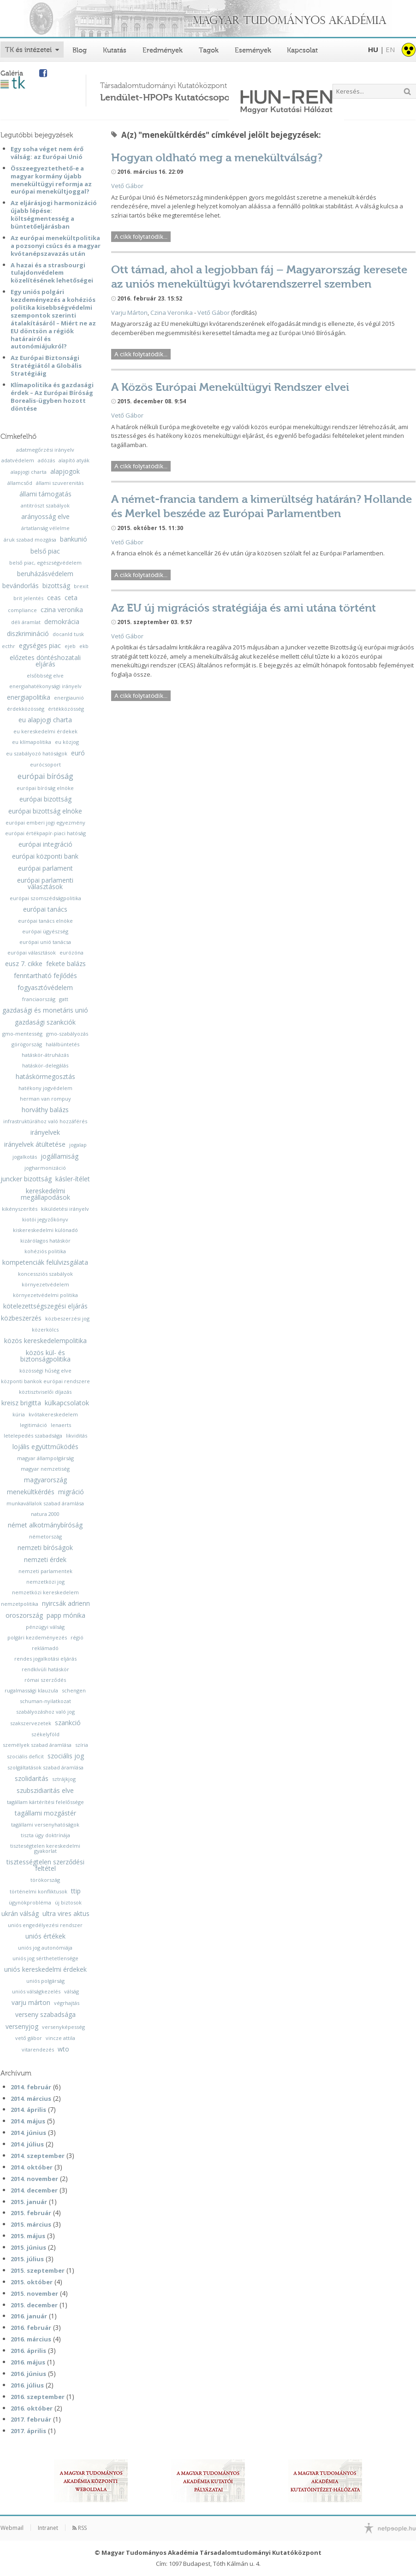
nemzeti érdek (45, 1559)
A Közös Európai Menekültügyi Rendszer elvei (230, 387)
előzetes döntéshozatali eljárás (45, 660)
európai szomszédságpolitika (45, 898)
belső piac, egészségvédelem (45, 562)
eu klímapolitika (31, 741)
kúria (18, 1414)
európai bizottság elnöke (45, 811)
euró (78, 753)
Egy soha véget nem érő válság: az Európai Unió (47, 153)
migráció (71, 1492)
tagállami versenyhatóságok (45, 1824)
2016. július (27, 2385)
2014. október (32, 2167)
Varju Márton (129, 312)
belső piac (45, 551)
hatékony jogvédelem (45, 1088)
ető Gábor (129, 186)
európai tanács (45, 909)
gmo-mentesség (22, 1033)
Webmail (12, 2528)
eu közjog (67, 741)
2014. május (28, 2121)
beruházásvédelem (45, 574)
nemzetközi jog (45, 1581)
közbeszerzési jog (67, 1318)
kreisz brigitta (21, 1403)
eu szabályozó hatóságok (36, 753)
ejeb (70, 645)
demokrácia (61, 622)
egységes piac (40, 646)
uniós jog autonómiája (45, 1947)
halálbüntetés (62, 1044)
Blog (79, 50)
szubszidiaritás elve (45, 1790)
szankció (68, 1723)
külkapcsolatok (67, 1403)
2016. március (31, 2339)
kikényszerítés (19, 1208)
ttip (76, 1891)
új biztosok (68, 1902)
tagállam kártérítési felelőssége (45, 1801)
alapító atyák (74, 460)
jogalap (78, 1144)
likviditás (76, 1435)
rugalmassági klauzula (31, 1690)
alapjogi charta (29, 471)
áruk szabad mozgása (30, 539)
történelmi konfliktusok (38, 1891)
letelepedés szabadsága (33, 1435)
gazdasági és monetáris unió (45, 1010)
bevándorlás (20, 586)
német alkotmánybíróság (45, 1525)
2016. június (28, 2374)
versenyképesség (63, 2026)
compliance (22, 610)
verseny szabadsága (45, 2014)
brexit (81, 586)
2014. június (28, 2132)
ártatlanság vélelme (45, 528)
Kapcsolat (302, 50)
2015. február (31, 2213)
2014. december (34, 2190)
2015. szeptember (38, 2270)
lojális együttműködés (45, 1447)
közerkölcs (45, 1329)
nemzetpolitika (19, 1603)
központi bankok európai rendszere (45, 1381)
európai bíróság (45, 776)
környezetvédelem (45, 1284)
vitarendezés (38, 2049)
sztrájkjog (64, 1778)
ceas (54, 598)
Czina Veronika (171, 312)
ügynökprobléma (30, 1902)
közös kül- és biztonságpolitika (45, 1356)
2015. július (27, 2259)
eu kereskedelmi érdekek (45, 731)
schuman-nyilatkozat (45, 1701)
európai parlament (45, 868)
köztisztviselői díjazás (45, 1391)
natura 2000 (45, 1513)
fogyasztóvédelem (45, 987)
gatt (63, 999)
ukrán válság (20, 1913)
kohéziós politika (45, 1251)
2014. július (27, 2144)
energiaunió (69, 697)
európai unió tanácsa (45, 941)
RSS (79, 2528)
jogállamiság (59, 1156)
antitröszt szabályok (45, 505)
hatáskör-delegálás (45, 1065)
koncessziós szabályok (45, 1273)
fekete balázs (66, 964)
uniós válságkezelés (36, 1991)
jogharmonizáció (45, 1167)
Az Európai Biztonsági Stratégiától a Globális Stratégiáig (46, 365)
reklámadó (45, 1648)
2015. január (29, 2202)
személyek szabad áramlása (37, 1744)
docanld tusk (68, 634)
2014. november (34, 2179)
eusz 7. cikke (23, 964)
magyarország (45, 1480)
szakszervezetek (30, 1723)
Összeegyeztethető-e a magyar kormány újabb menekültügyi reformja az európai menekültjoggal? (51, 180)
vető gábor (28, 2037)
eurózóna (71, 952)
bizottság (56, 586)
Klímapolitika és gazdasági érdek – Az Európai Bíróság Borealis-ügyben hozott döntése (52, 397)
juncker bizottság (26, 1179)
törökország (45, 1879)
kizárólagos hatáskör (45, 1240)
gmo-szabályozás (67, 1033)
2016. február (31, 2327)
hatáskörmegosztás (45, 1076)
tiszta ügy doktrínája (45, 1835)
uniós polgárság (45, 1980)
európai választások (31, 952)
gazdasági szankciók (45, 1022)
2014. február (31, 2087)
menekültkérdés (30, 1492)
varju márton (31, 2002)
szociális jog (66, 1756)
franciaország (38, 999)
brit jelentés (28, 598)
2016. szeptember (38, 2397)
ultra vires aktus (65, 1913)
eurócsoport (45, 764)
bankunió (73, 539)
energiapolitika (28, 697)
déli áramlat (26, 622)
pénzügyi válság (45, 1626)
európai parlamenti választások (45, 883)
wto (63, 2049)
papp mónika (66, 1615)
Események (253, 50)
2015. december (34, 2305)
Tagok (209, 50)
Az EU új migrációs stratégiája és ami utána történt (243, 607)
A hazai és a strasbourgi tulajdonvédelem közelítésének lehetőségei (52, 273)
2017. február (31, 2419)
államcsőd (19, 482)
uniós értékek (45, 1936)
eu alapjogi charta (45, 720)
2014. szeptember (38, 2156)
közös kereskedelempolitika (45, 1341)
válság (71, 1991)
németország (45, 1536)
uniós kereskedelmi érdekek (45, 1969)
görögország (27, 1044)
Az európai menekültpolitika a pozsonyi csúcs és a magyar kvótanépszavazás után (56, 246)
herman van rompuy (45, 1098)
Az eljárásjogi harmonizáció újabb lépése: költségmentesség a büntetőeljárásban (54, 214)
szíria (81, 1744)
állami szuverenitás (59, 482)
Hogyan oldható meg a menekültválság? (216, 157)
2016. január (29, 2316)
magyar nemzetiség (45, 1468)
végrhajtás (66, 2002)
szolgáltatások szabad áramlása (45, 1767)
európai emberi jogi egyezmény (45, 822)
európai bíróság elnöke (45, 787)
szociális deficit (25, 1756)
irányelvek (45, 1132)
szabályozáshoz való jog (45, 1711)
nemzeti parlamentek (45, 1571)
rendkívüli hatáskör (45, 1669)
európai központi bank (45, 856)
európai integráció (45, 844)
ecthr (8, 645)
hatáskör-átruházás (45, 1054)
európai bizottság (45, 799)
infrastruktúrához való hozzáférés (45, 1121)
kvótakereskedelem (53, 1414)
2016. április (28, 2350)
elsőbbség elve (45, 675)
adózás (46, 460)
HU (373, 49)
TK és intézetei (28, 50)
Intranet (48, 2528)
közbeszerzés (21, 1318)
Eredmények (163, 50)
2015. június (28, 2247)
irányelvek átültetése (34, 1144)
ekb (84, 645)
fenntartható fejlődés (45, 976)
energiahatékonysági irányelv (45, 686)
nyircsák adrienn (66, 1603)
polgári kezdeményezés (37, 1637)
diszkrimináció (28, 634)
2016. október (32, 2408)
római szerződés (45, 1679)
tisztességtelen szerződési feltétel (45, 1865)
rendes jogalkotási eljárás (45, 1658)
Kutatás (114, 50)
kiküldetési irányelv (65, 1208)
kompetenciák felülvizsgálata (45, 1262)
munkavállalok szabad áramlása (45, 1503)
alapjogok (65, 471)
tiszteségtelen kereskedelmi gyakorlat (45, 1848)
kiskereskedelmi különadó (45, 1229)
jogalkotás (24, 1156)
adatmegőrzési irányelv (45, 449)
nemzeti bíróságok (45, 1547)
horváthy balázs (45, 1110)
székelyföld (45, 1734)
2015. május (28, 2236)
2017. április (28, 2431)
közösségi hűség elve (45, 1370)
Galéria (11, 73)
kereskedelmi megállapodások (45, 1194)
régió (77, 1637)
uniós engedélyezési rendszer (45, 1925)
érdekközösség (25, 708)
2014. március (31, 2098)
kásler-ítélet (72, 1179)
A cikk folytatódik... (140, 236)
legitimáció (33, 1424)
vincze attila (60, 2037)
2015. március (31, 2224)
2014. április (28, 2109)
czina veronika (62, 610)
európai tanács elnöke (45, 920)
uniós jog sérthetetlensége (45, 1958)
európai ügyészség (45, 931)
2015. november (34, 2293)
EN (390, 49)
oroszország (24, 1615)
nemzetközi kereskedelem (45, 1592)
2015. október (32, 2282)
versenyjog (22, 2026)
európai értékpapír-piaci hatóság (45, 833)
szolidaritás (31, 1778)
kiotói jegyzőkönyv (45, 1219)
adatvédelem (17, 460)
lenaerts (61, 1424)
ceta (71, 598)
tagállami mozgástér (45, 1813)
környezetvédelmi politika (45, 1294)
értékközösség (66, 708)
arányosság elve (45, 516)
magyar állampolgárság (45, 1458)
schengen (74, 1690)
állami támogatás (45, 494)
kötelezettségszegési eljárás (45, 1306)
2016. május (28, 2362)
